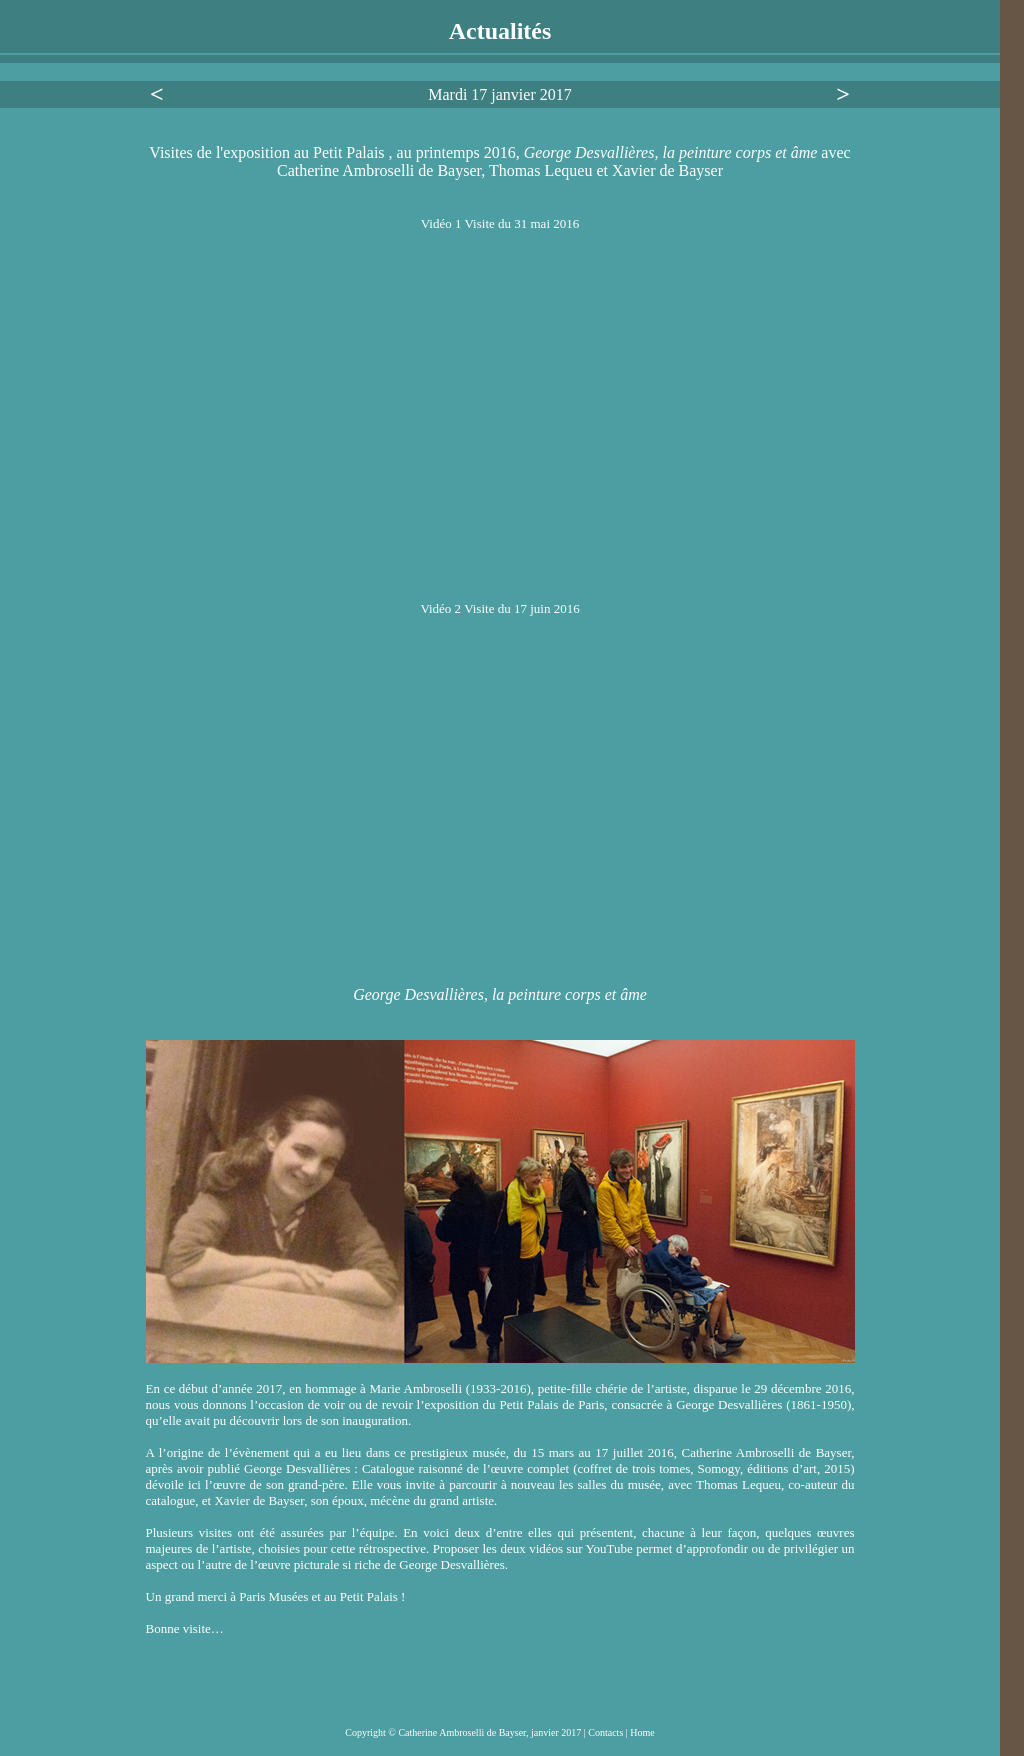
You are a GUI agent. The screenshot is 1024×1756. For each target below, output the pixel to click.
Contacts (607, 1732)
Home (642, 1732)
